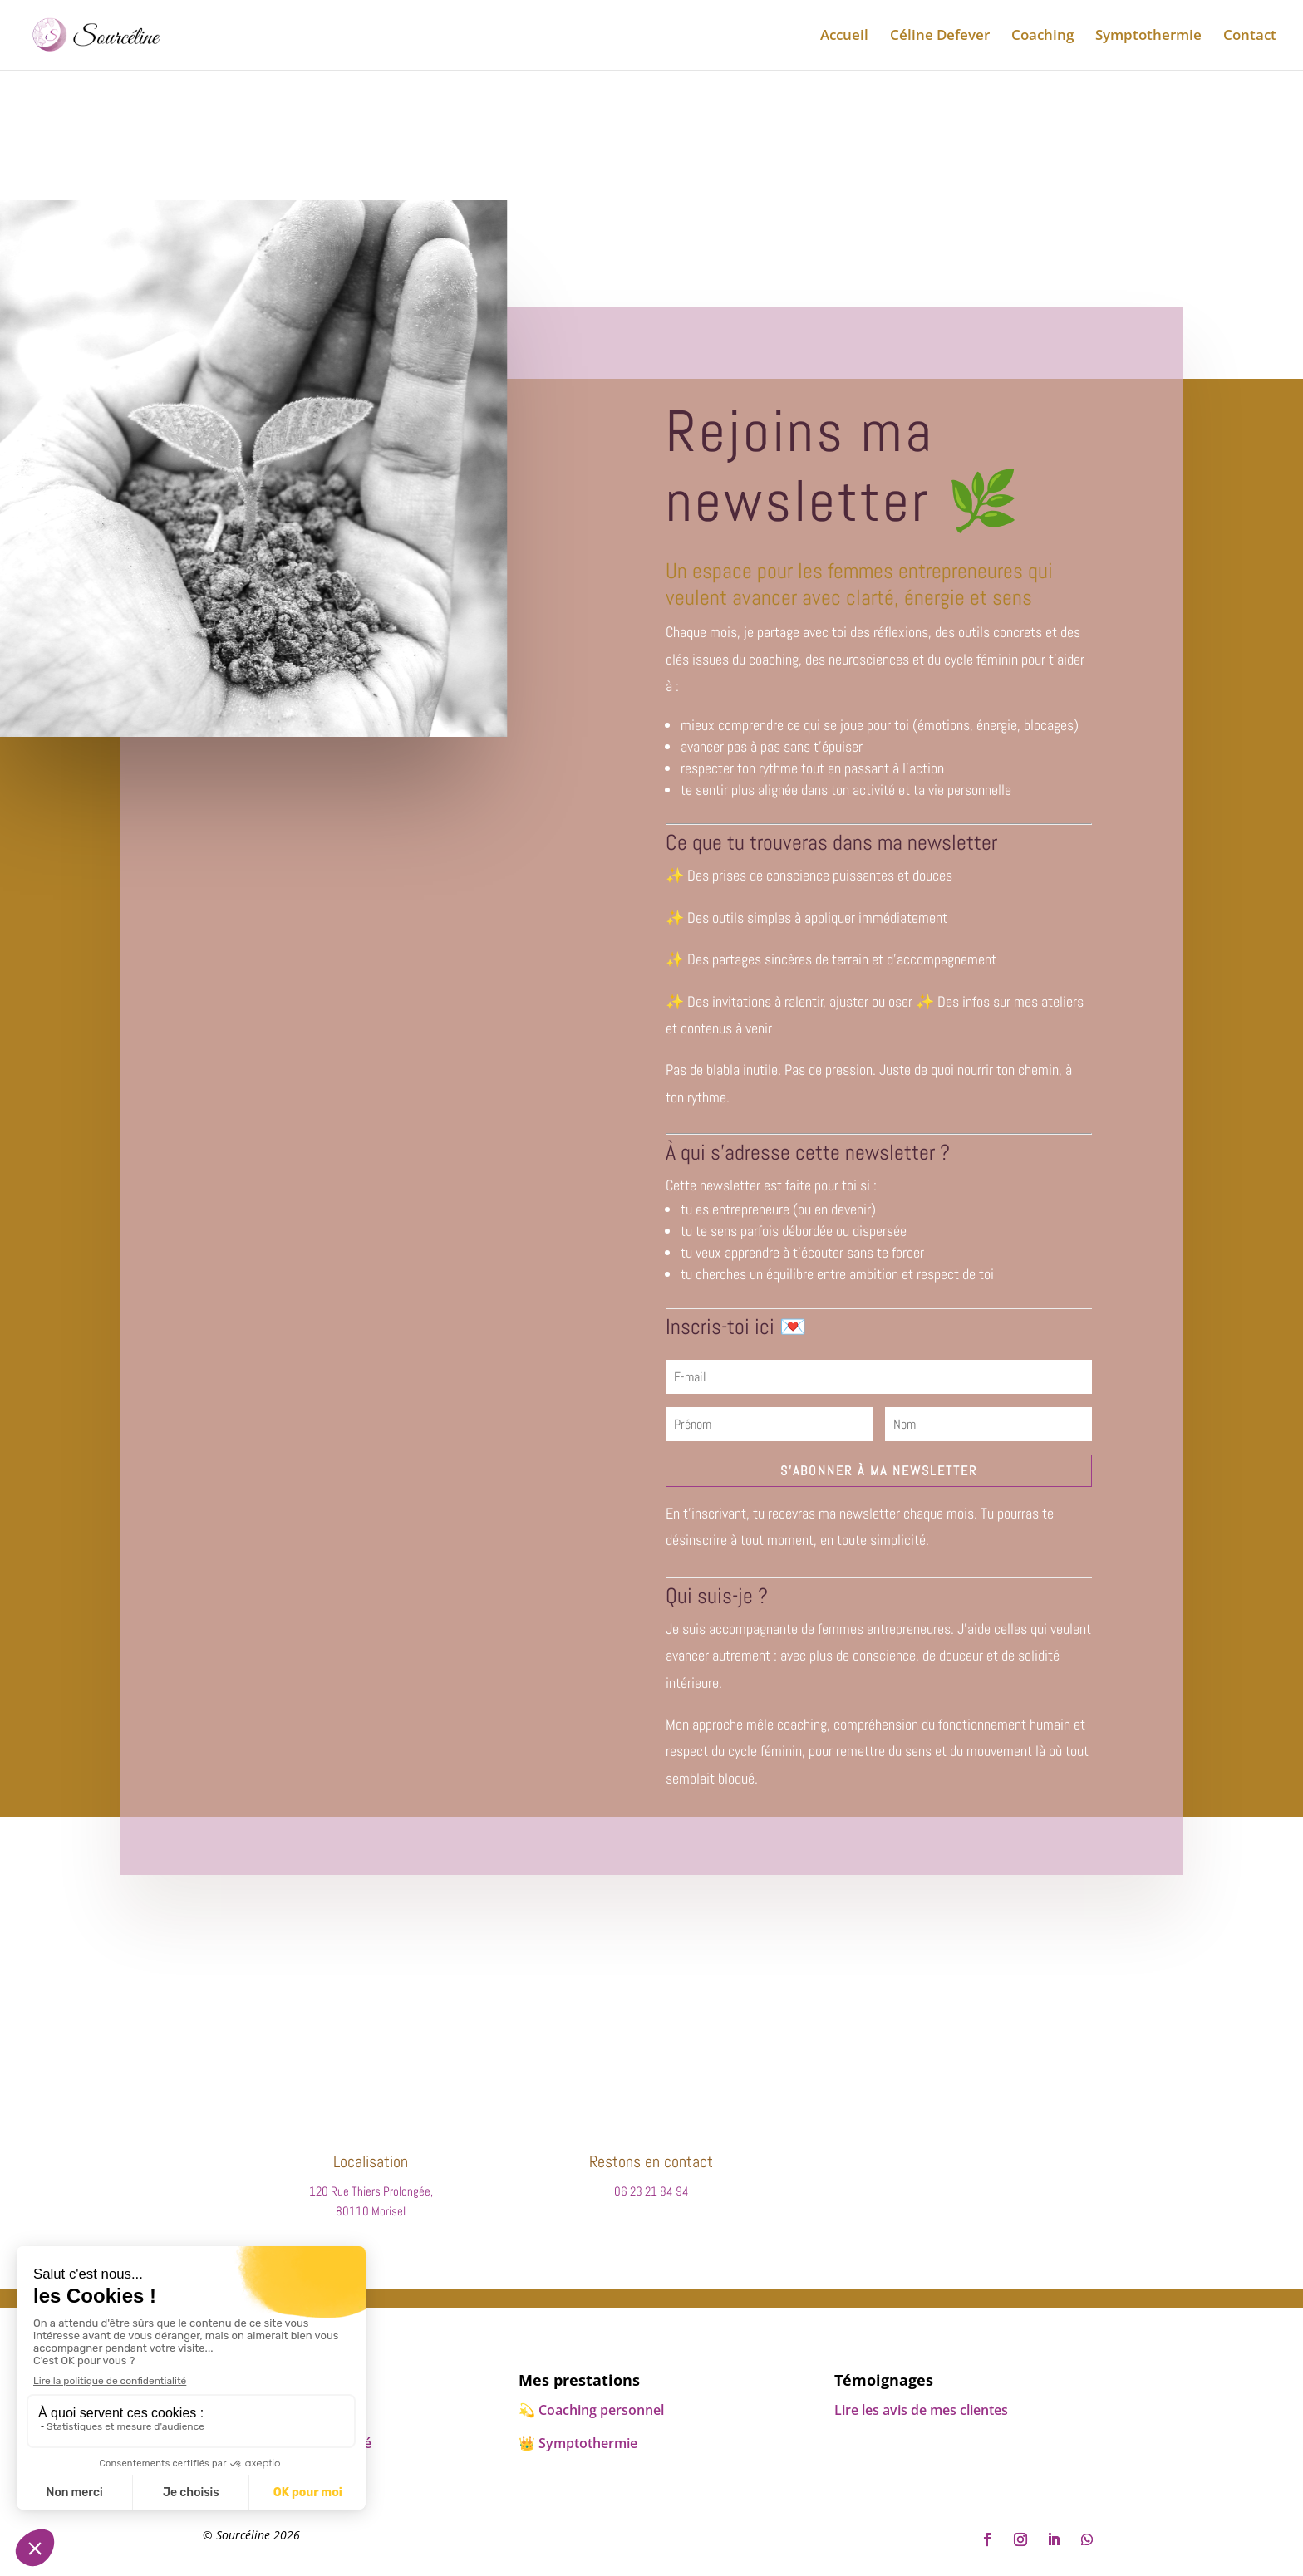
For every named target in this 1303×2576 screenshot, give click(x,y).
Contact (1249, 36)
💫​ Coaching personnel (591, 2410)
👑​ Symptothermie (578, 2443)
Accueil (844, 36)
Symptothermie (1148, 36)
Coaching (1042, 36)
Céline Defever (940, 36)
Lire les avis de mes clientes (921, 2410)
